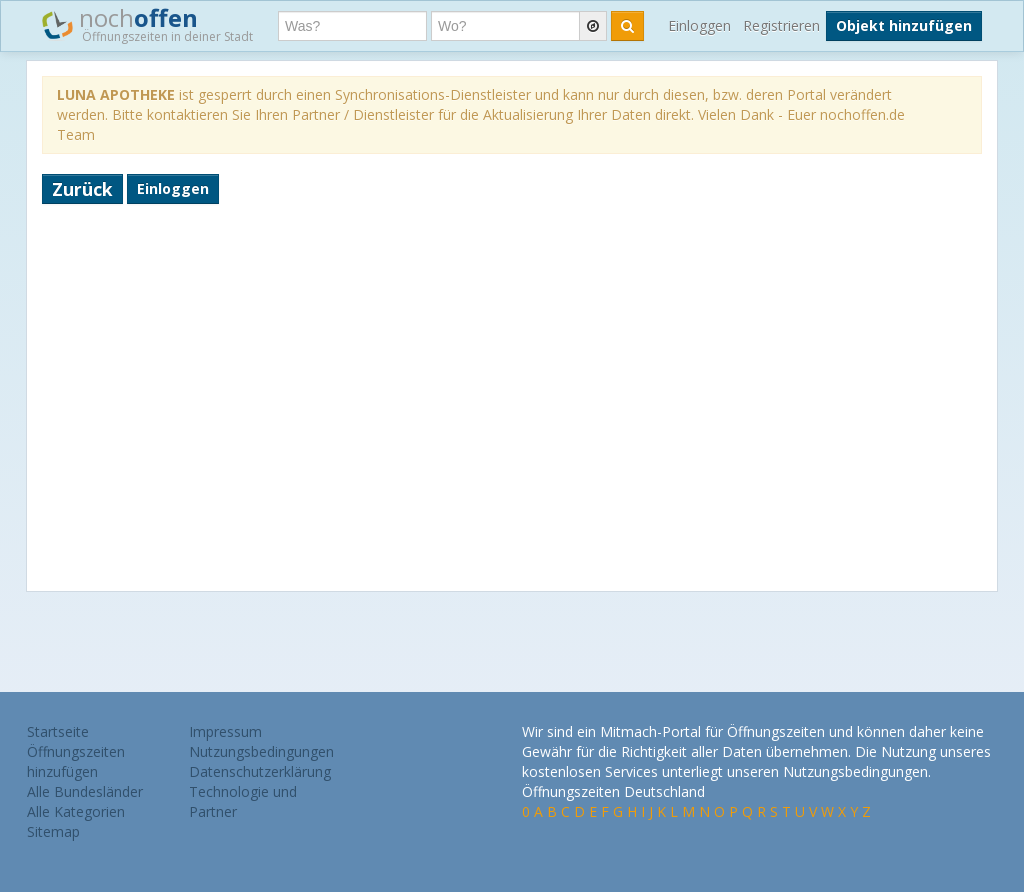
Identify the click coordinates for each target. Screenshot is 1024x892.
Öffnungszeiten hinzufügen (76, 761)
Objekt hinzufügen (904, 25)
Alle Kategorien (76, 811)
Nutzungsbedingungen (261, 751)
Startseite (58, 731)
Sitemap (53, 831)
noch (147, 24)
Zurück (82, 189)
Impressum (225, 731)
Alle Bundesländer (85, 791)
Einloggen (699, 25)
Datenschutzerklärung (260, 771)
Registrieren (781, 25)
